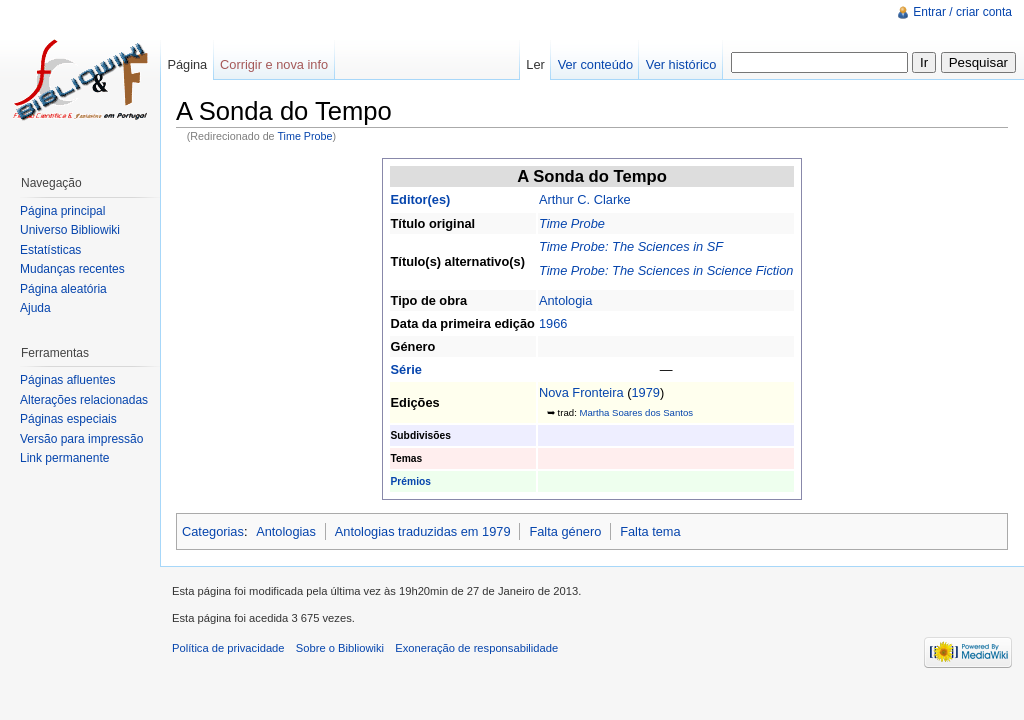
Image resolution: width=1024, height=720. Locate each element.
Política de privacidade (228, 648)
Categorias (213, 531)
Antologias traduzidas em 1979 (423, 531)
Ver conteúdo (595, 64)
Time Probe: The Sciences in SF (631, 246)
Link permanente (64, 458)
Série (406, 369)
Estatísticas (50, 250)
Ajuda (35, 308)
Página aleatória (63, 289)
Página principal (62, 211)
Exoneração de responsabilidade (476, 648)
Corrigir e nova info (274, 64)
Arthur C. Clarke (585, 199)
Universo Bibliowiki (70, 230)
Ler (535, 64)
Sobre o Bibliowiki (340, 648)
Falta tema (650, 531)
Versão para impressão (81, 439)
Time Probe (304, 136)
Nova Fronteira (581, 392)
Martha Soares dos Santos (636, 412)
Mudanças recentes (72, 269)
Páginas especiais (68, 419)
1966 (553, 323)
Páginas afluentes (67, 380)
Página (187, 64)
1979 (645, 392)
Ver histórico (681, 64)
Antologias (286, 531)
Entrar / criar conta (962, 12)
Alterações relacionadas (84, 400)
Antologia (565, 300)
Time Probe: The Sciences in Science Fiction (666, 270)
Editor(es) (421, 199)
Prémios (411, 481)
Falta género (565, 531)
